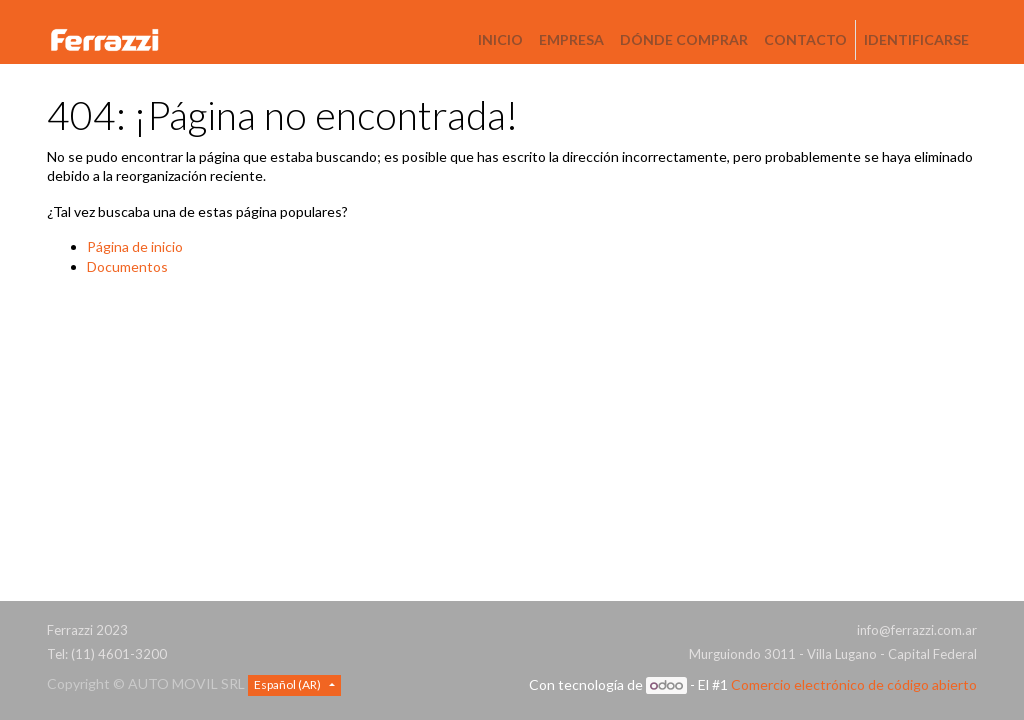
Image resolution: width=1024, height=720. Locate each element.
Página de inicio (135, 246)
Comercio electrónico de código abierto (854, 684)
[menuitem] (500, 40)
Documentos (127, 266)
